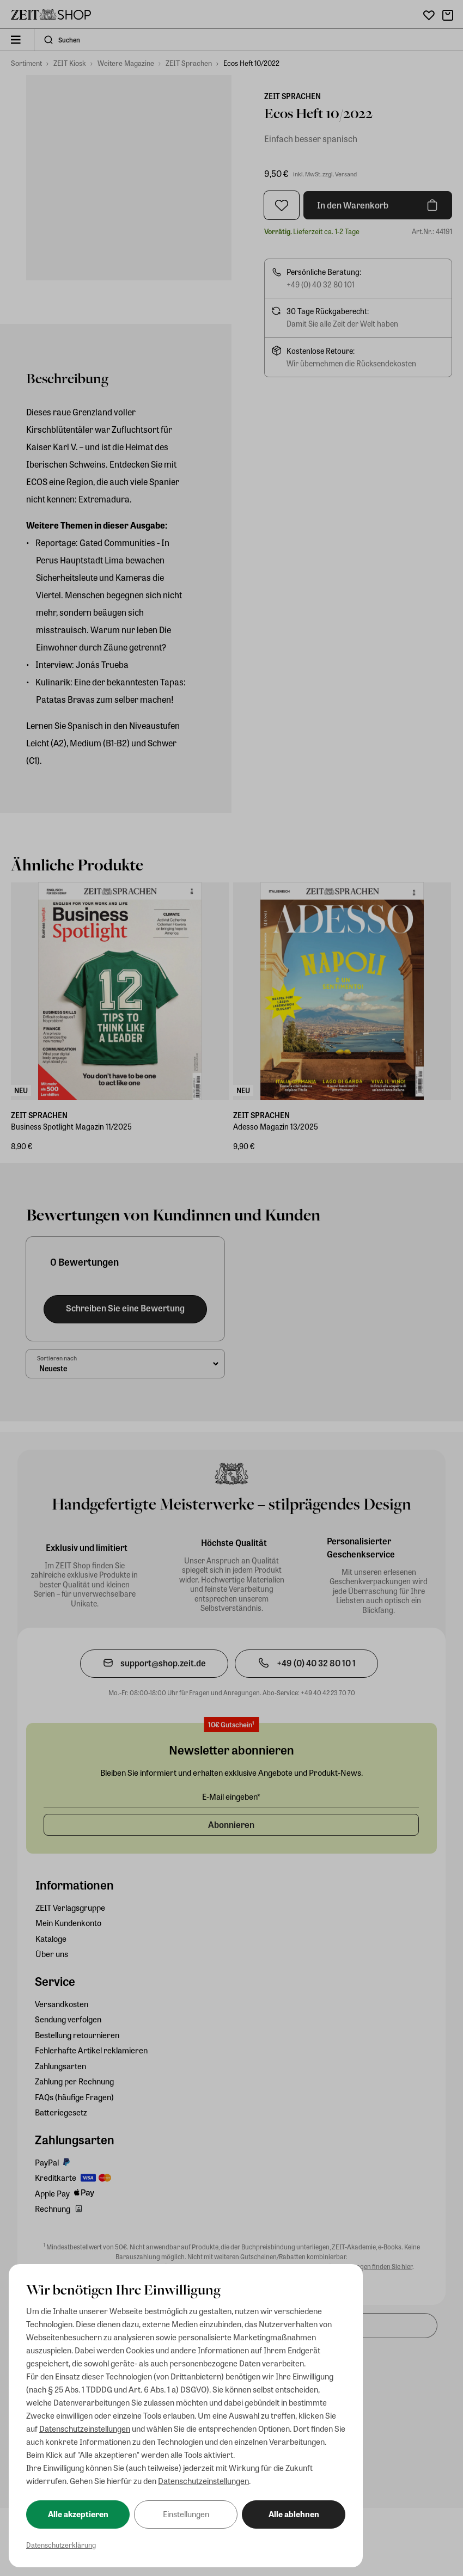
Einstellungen (186, 2514)
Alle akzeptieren (78, 2514)
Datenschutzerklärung (61, 2545)
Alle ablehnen (294, 2514)
